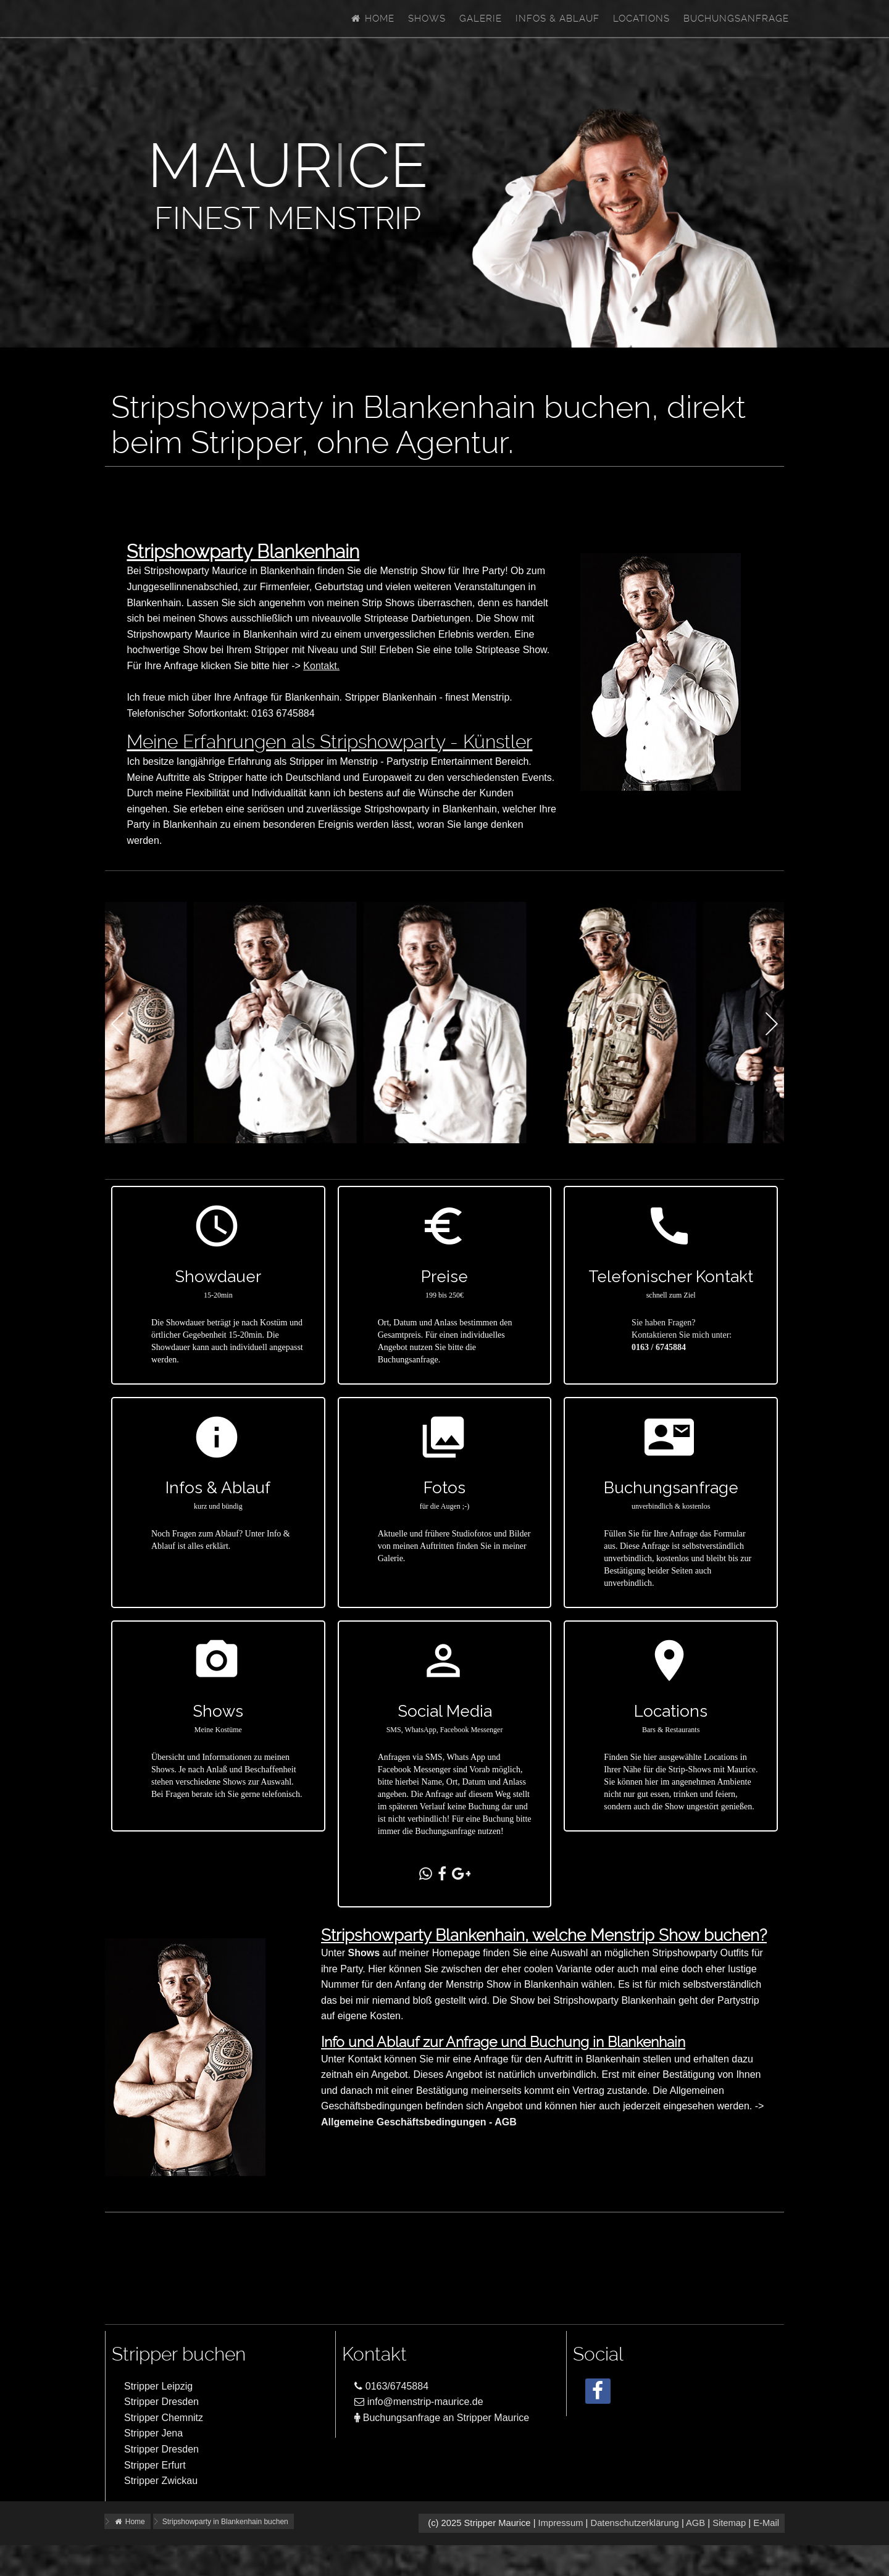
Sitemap (729, 2523)
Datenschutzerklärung (634, 2523)
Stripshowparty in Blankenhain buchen (225, 2521)
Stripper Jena (153, 2433)
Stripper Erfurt (155, 2465)
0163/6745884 (391, 2386)
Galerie (480, 18)
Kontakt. (321, 666)
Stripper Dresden (161, 2401)
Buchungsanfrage (736, 18)
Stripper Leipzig (158, 2386)
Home (372, 18)
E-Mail (766, 2523)
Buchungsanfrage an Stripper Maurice (441, 2417)
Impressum (560, 2523)
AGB (695, 2523)
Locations (641, 18)
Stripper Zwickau (161, 2480)
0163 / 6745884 (659, 1347)
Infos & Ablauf (557, 18)
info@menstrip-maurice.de (418, 2401)
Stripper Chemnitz (163, 2417)
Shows (427, 18)
